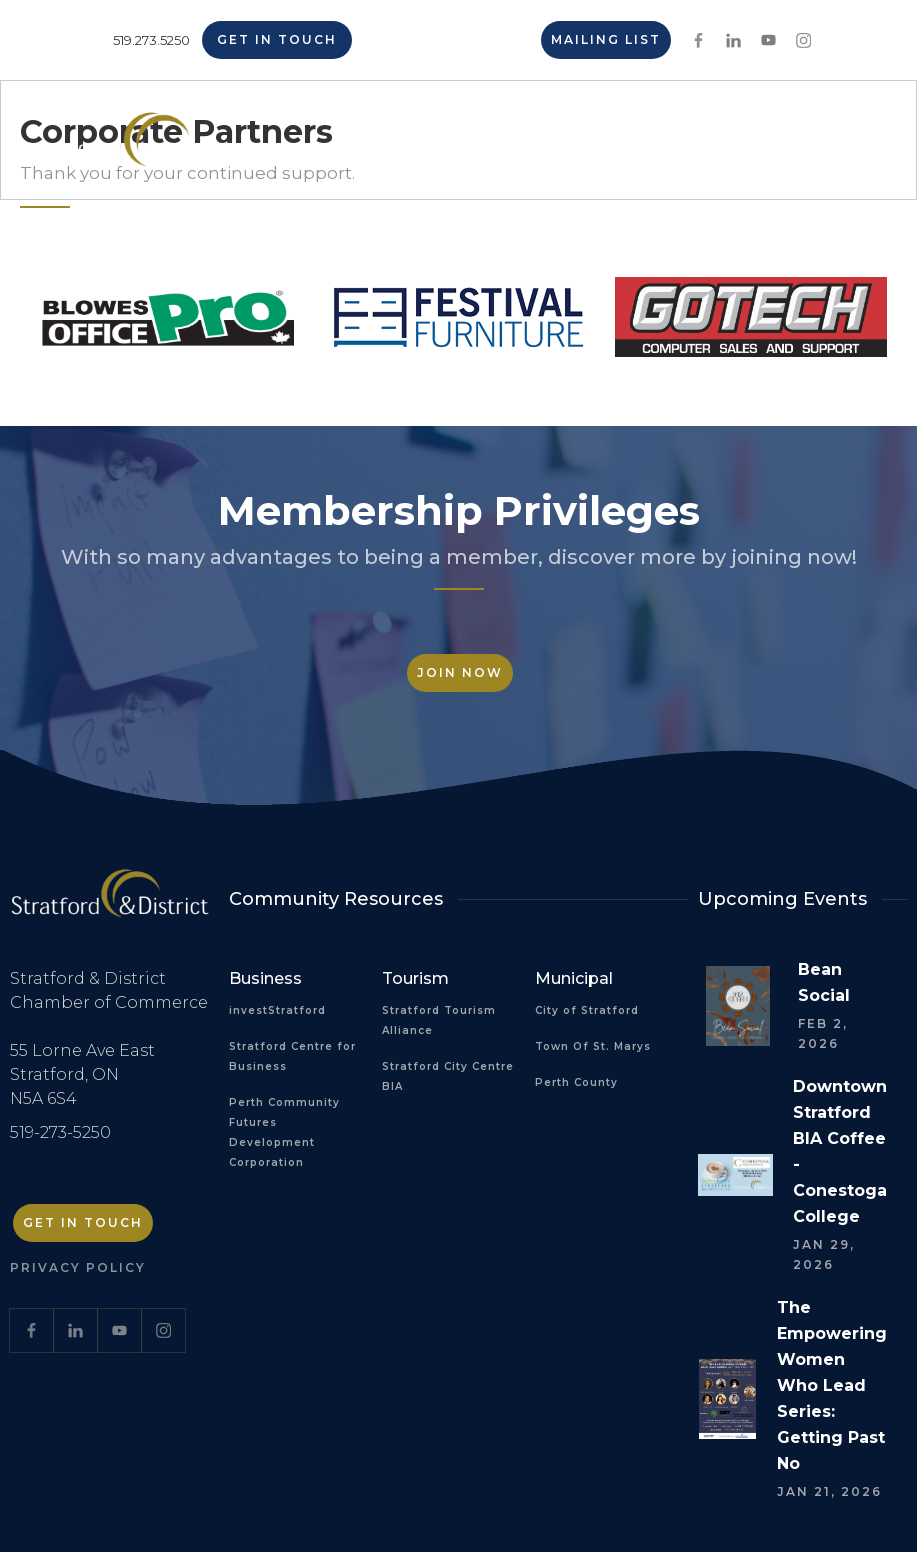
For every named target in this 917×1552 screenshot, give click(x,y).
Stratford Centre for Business (292, 1056)
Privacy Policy (78, 1267)
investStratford (277, 1010)
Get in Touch (277, 39)
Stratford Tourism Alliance (439, 1020)
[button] (844, 140)
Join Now (460, 672)
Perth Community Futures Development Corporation (284, 1132)
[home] (133, 147)
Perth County (576, 1082)
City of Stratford (587, 1010)
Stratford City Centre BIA (448, 1076)
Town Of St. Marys (593, 1046)
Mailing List (606, 39)
